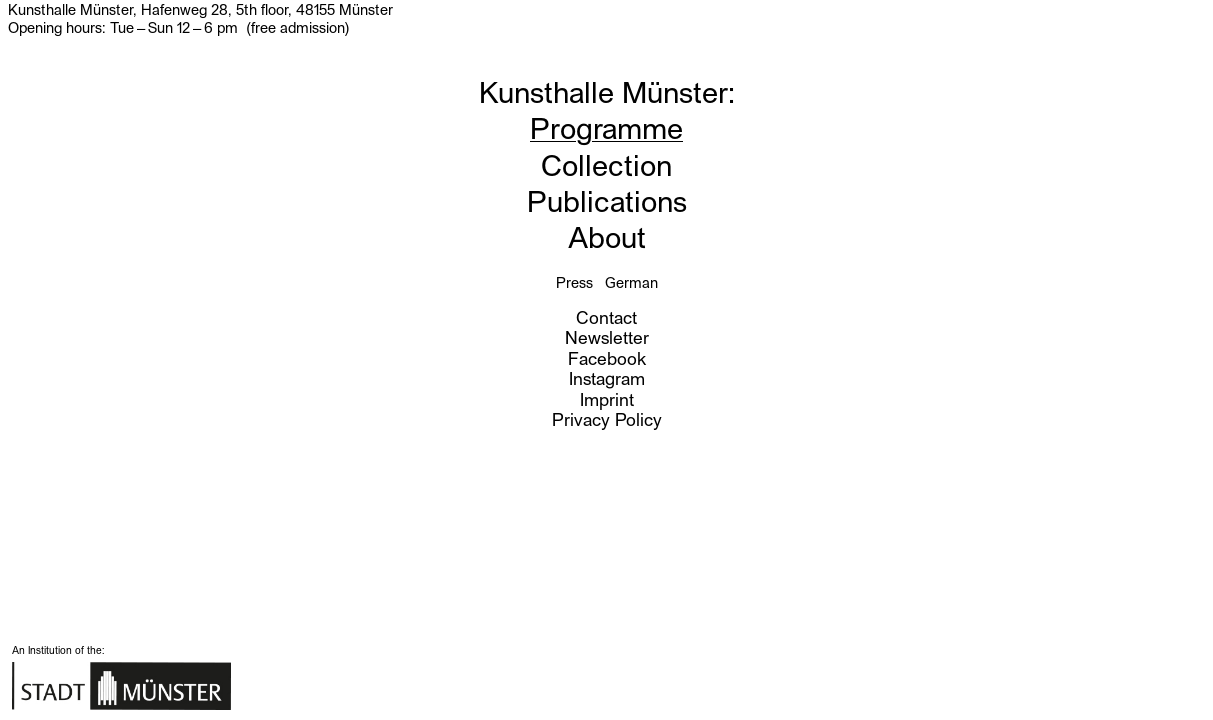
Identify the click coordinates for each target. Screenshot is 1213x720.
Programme (606, 126)
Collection (606, 163)
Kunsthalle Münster (603, 90)
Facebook (607, 357)
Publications (607, 199)
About (607, 235)
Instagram (607, 377)
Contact (606, 316)
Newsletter (607, 336)
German (631, 282)
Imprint (607, 398)
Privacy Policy (607, 418)
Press (574, 282)
